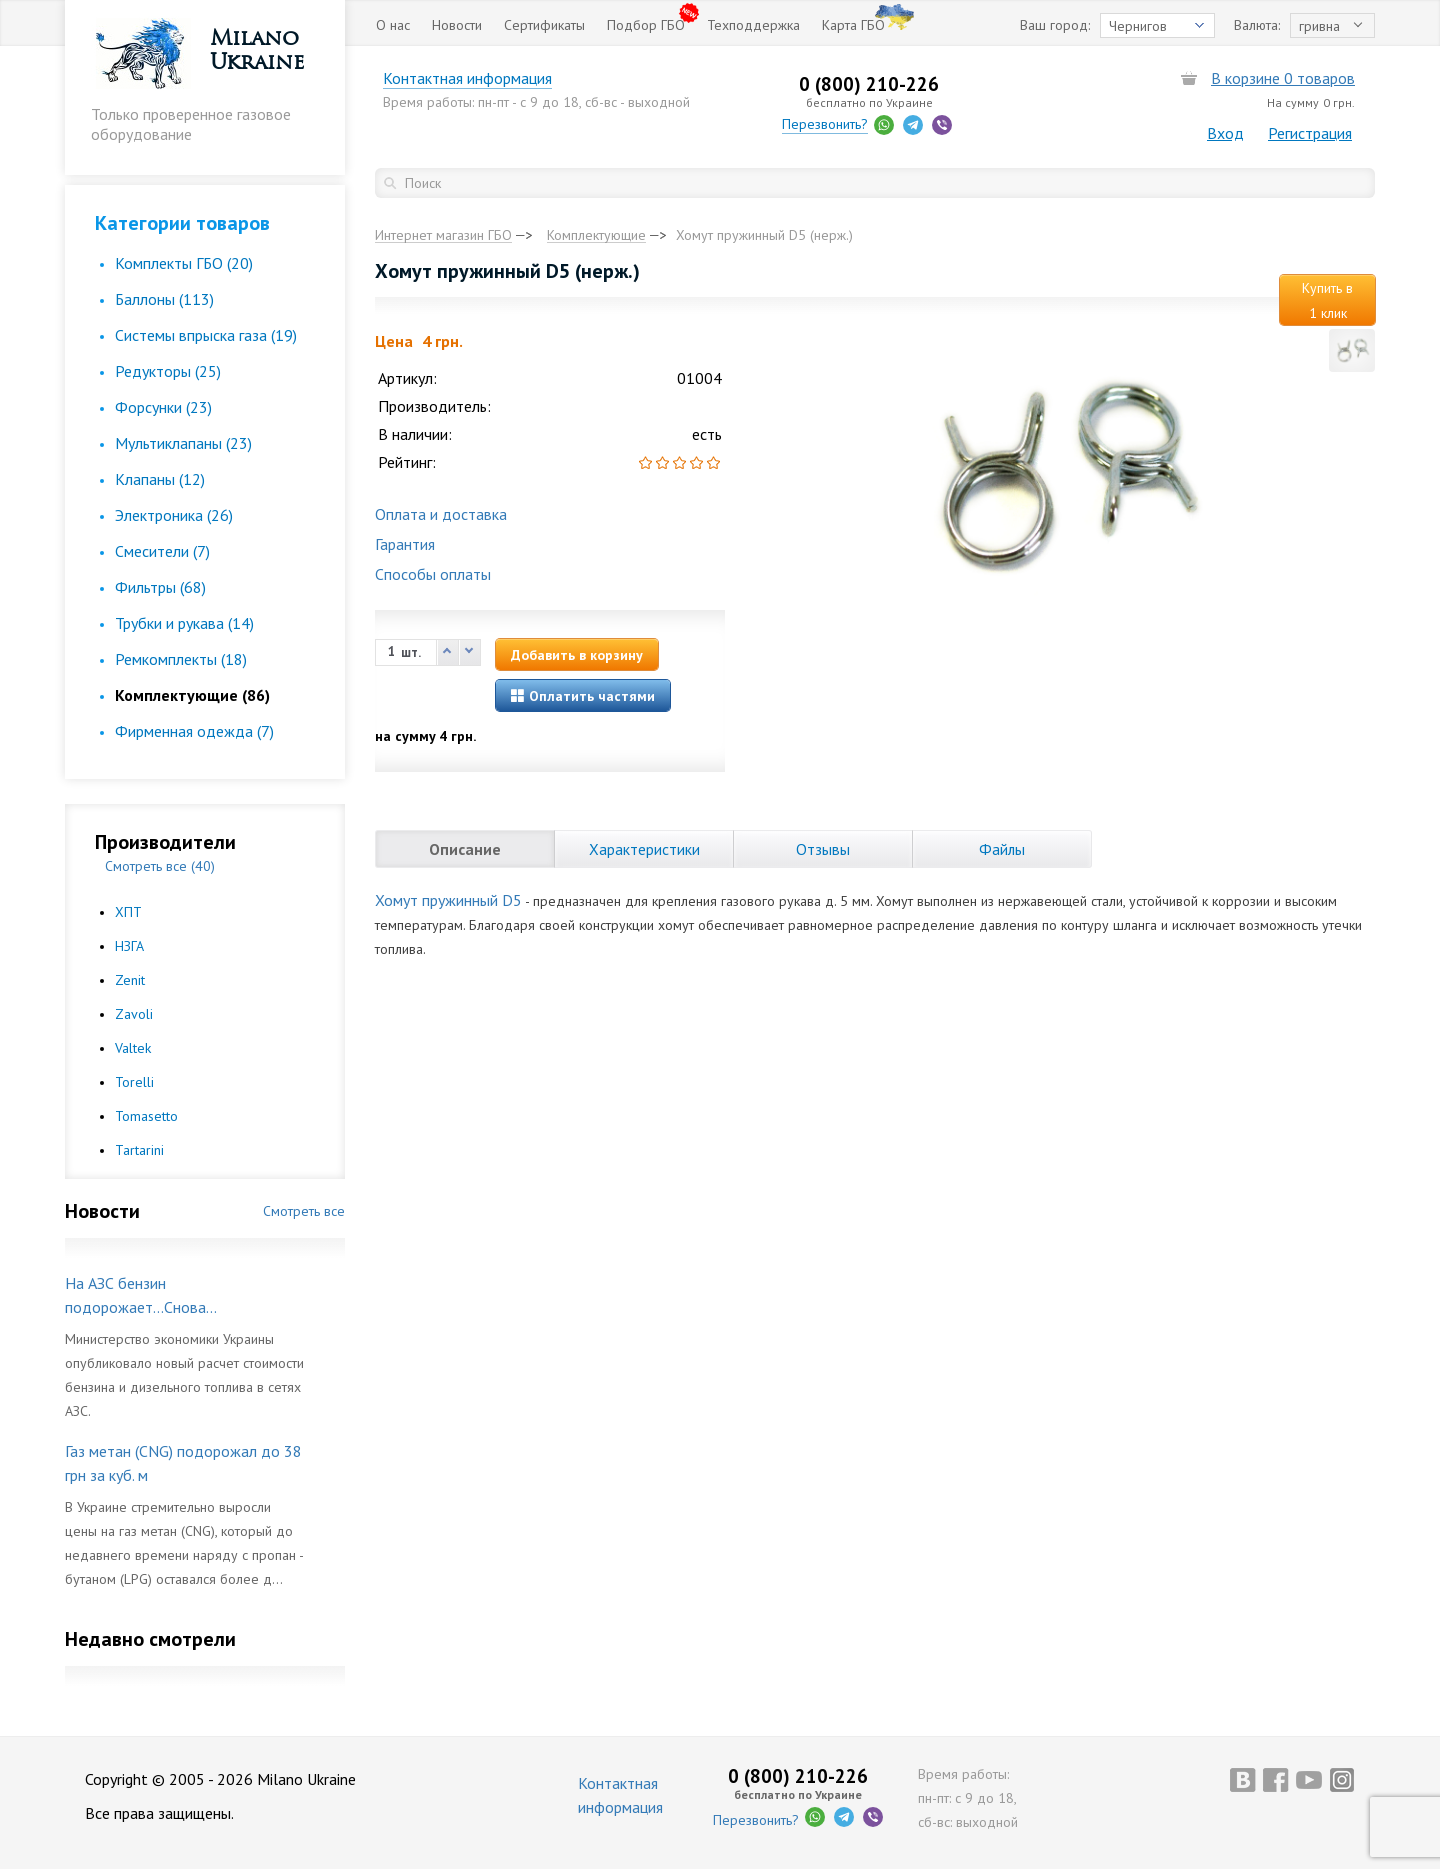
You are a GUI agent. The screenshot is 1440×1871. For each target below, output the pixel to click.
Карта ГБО (853, 25)
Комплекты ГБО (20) (184, 263)
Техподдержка (753, 25)
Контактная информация (479, 78)
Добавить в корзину (577, 655)
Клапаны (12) (160, 479)
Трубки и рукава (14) (184, 623)
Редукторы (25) (168, 371)
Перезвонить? (832, 124)
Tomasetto (146, 1116)
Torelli (134, 1082)
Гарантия (405, 544)
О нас (393, 25)
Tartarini (139, 1150)
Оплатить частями (583, 696)
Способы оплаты (433, 574)
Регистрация (1310, 133)
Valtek (133, 1048)
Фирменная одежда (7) (194, 731)
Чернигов (1138, 26)
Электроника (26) (174, 515)
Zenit (130, 980)
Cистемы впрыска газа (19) (206, 335)
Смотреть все (304, 1211)
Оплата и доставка (441, 514)
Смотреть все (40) (160, 866)
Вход (1225, 133)
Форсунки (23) (163, 407)
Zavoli (134, 1014)
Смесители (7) (162, 551)
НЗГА (129, 946)
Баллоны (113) (164, 299)
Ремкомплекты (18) (181, 659)
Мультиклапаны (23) (183, 443)
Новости (457, 25)
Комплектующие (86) (192, 695)
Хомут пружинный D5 (448, 900)
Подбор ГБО (646, 25)
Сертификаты (544, 25)
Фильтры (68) (160, 587)
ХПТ (128, 912)
